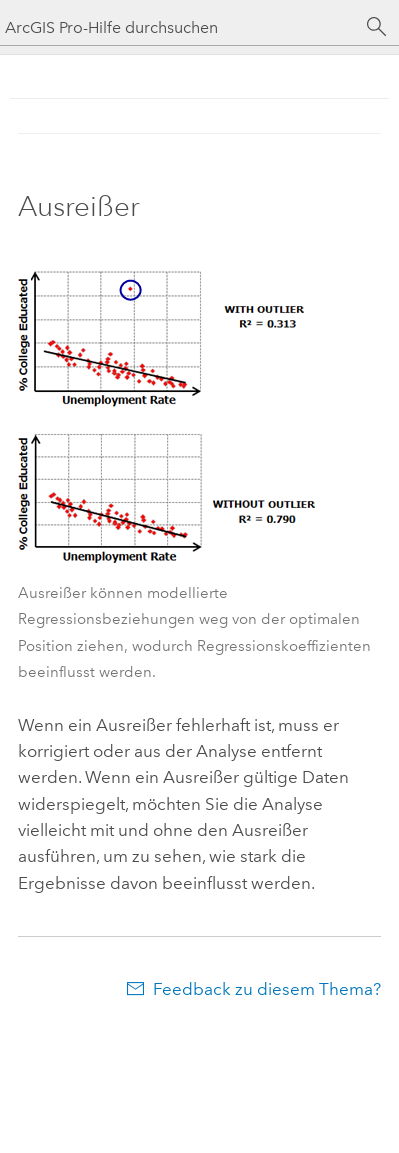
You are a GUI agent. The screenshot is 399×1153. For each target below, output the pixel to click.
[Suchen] (377, 27)
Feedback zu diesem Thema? (267, 989)
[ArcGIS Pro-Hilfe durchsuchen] (179, 27)
